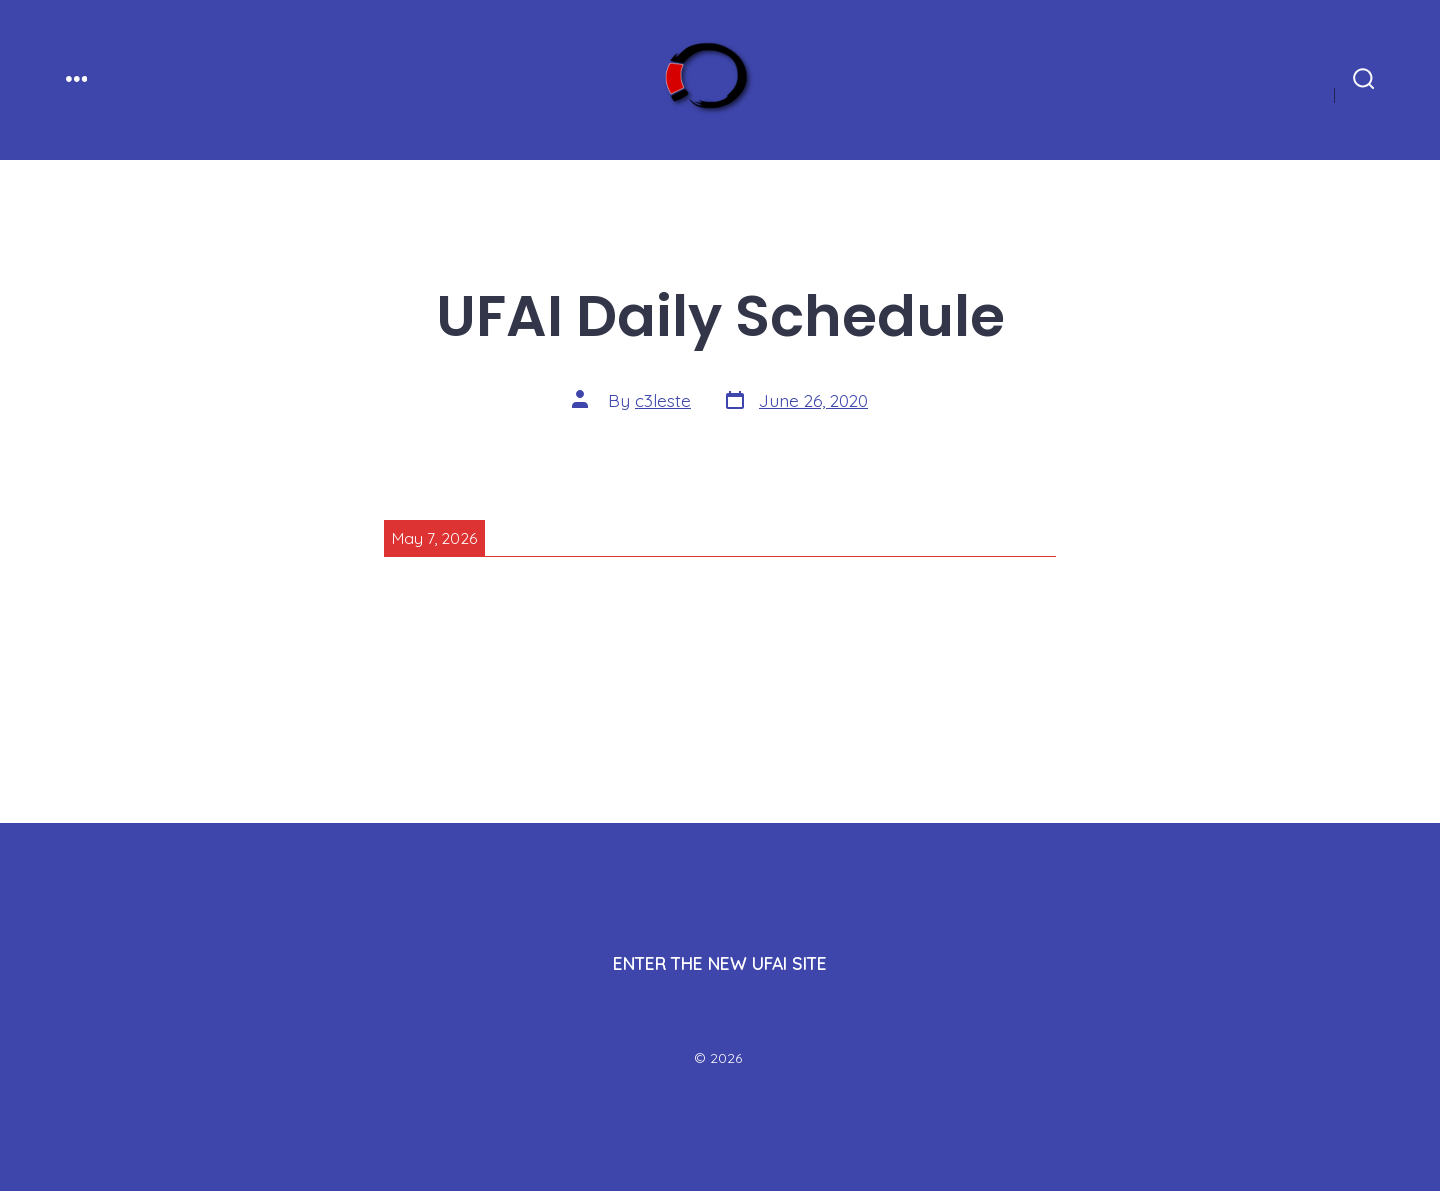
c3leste (663, 400)
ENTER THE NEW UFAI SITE (720, 963)
